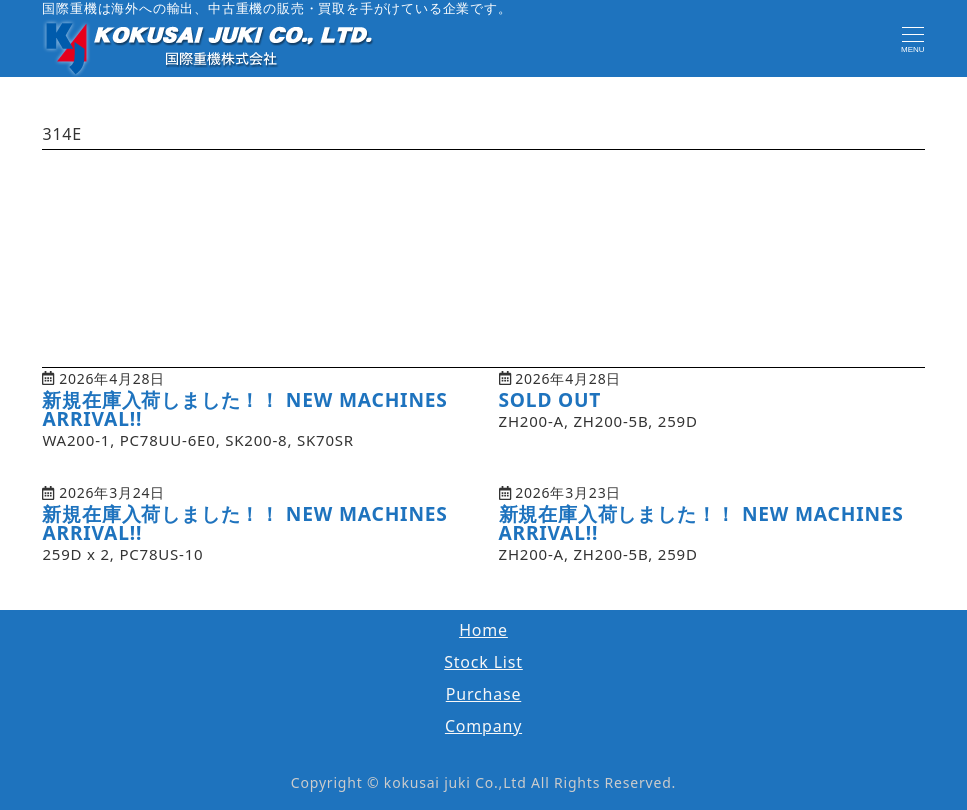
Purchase (484, 694)
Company (483, 726)
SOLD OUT (550, 399)
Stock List (483, 662)
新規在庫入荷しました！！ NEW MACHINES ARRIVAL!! (244, 409)
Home (483, 630)
